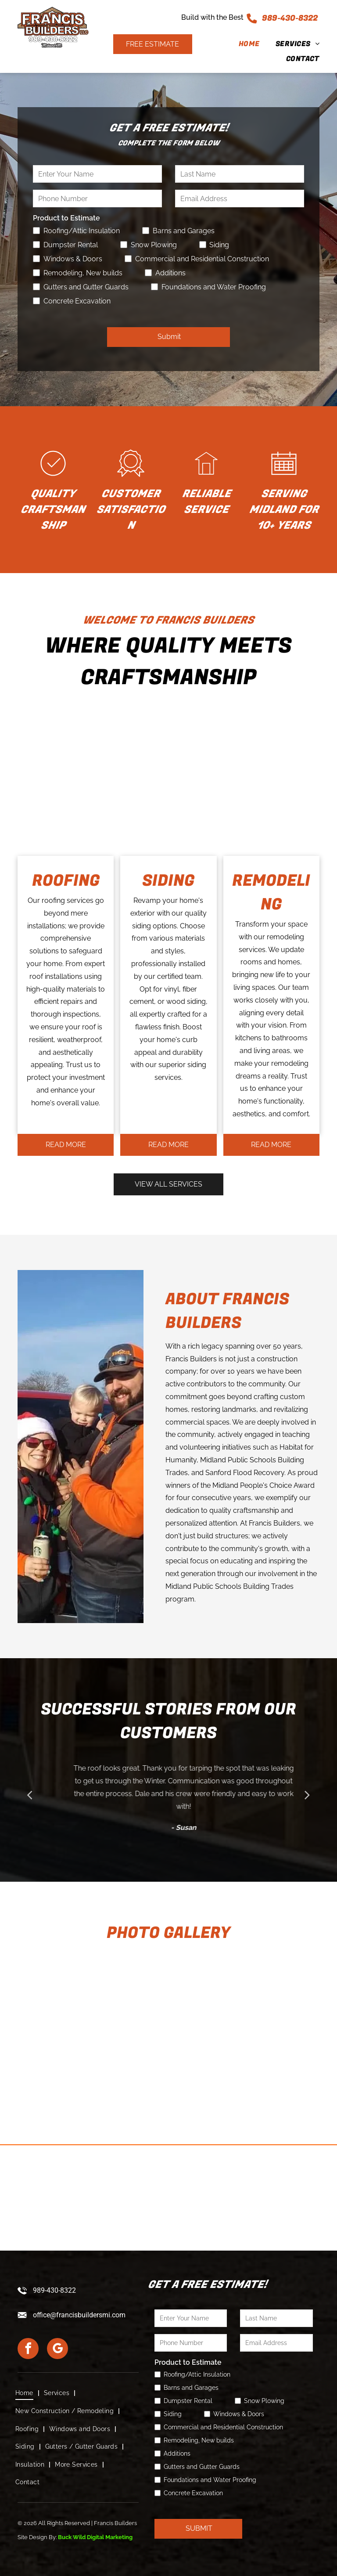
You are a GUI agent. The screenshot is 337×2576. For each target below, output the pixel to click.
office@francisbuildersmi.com (79, 2315)
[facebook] (28, 2349)
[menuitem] (241, 43)
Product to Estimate (66, 218)
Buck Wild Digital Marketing (95, 2537)
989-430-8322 (290, 18)
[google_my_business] (57, 2349)
